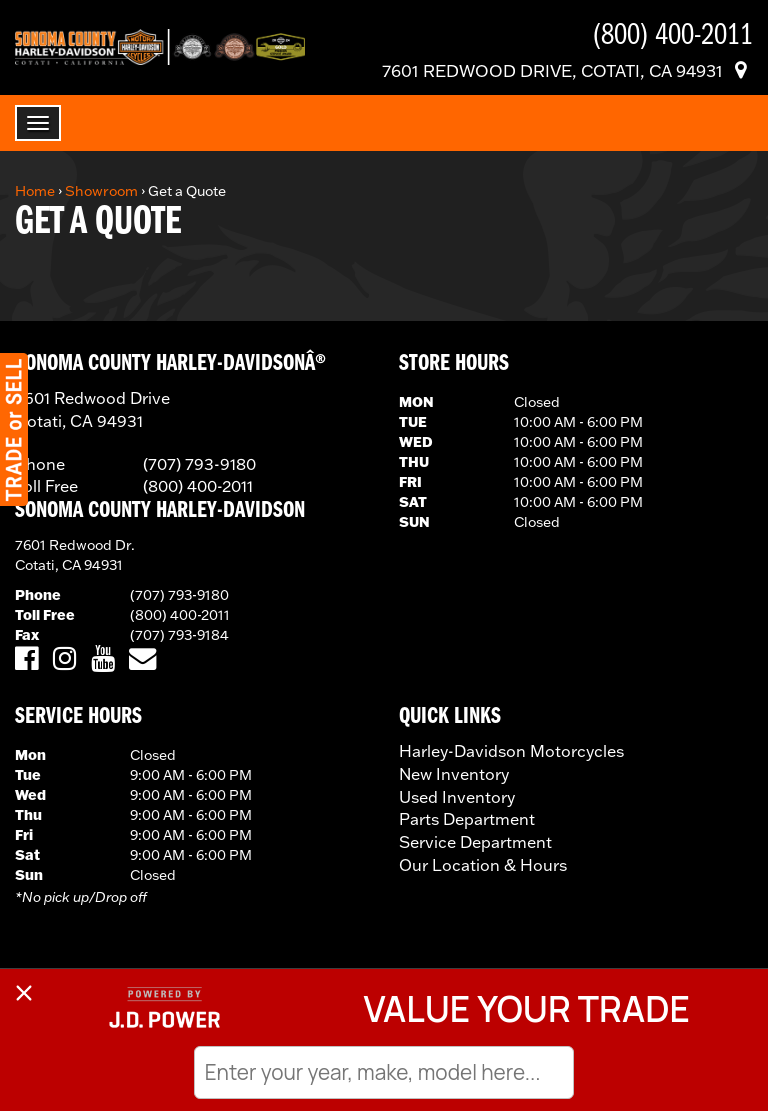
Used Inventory (457, 797)
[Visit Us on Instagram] (64, 659)
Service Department (475, 842)
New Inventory (454, 774)
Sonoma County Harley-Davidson (160, 511)
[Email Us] (142, 659)
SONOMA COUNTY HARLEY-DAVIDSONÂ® (170, 364)
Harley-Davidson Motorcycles (511, 751)
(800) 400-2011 (180, 615)
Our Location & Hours (483, 865)
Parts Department (467, 819)
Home (35, 191)
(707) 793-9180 (179, 595)
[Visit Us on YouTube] (102, 659)
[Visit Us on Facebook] (26, 659)
